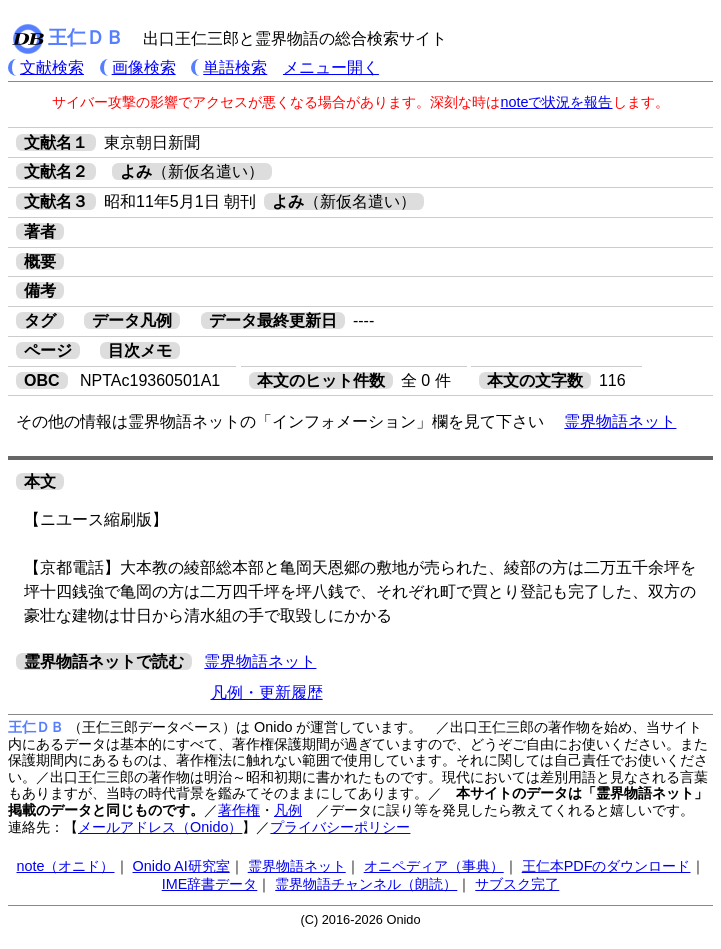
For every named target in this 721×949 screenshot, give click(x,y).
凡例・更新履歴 (267, 692)
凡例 (288, 810)
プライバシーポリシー (340, 827)
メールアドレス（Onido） (160, 827)
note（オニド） (65, 866)
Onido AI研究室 (181, 866)
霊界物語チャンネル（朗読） (366, 884)
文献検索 (52, 67)
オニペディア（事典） (434, 866)
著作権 (239, 810)
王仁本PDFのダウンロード (606, 866)
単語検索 (235, 67)
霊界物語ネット (620, 421)
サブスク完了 (517, 884)
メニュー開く (331, 67)
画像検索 (144, 67)
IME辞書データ (210, 884)
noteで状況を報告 (556, 102)
